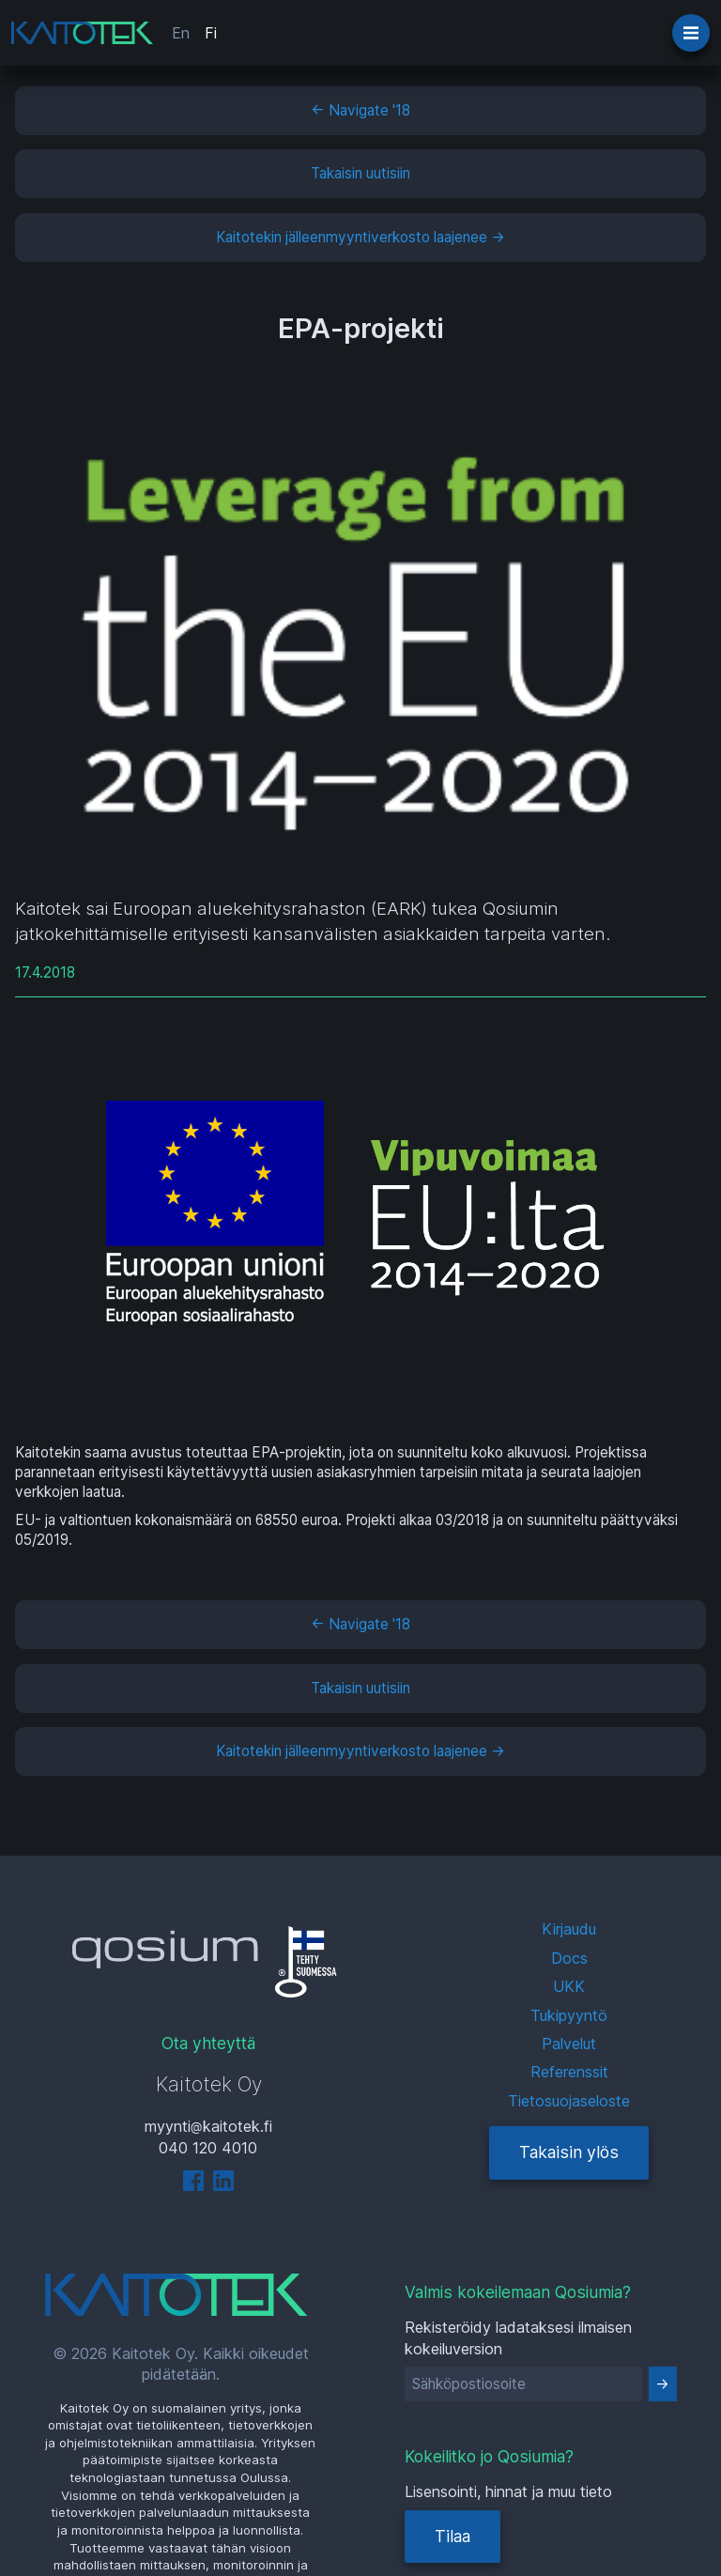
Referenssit (569, 2071)
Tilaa (452, 2536)
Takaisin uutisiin (360, 173)
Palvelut (569, 2043)
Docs (569, 1958)
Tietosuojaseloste (569, 2100)
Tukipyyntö (568, 2015)
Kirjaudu (569, 1929)
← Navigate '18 (360, 110)
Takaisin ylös (569, 2152)
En (181, 32)
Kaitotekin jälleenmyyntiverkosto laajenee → (360, 237)
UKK (569, 1986)
